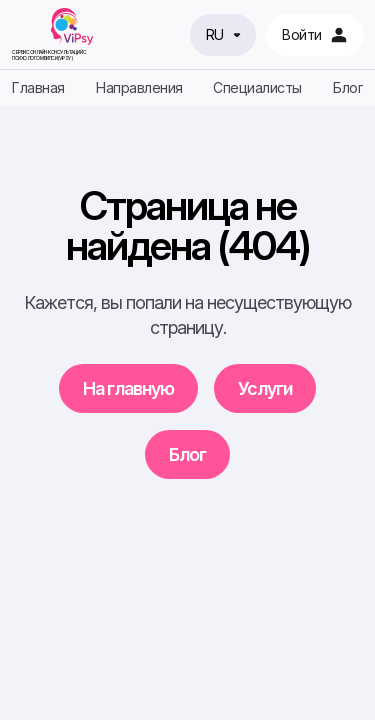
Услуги (265, 388)
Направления (139, 87)
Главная (38, 87)
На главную (128, 388)
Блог (348, 87)
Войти (315, 35)
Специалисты (257, 87)
